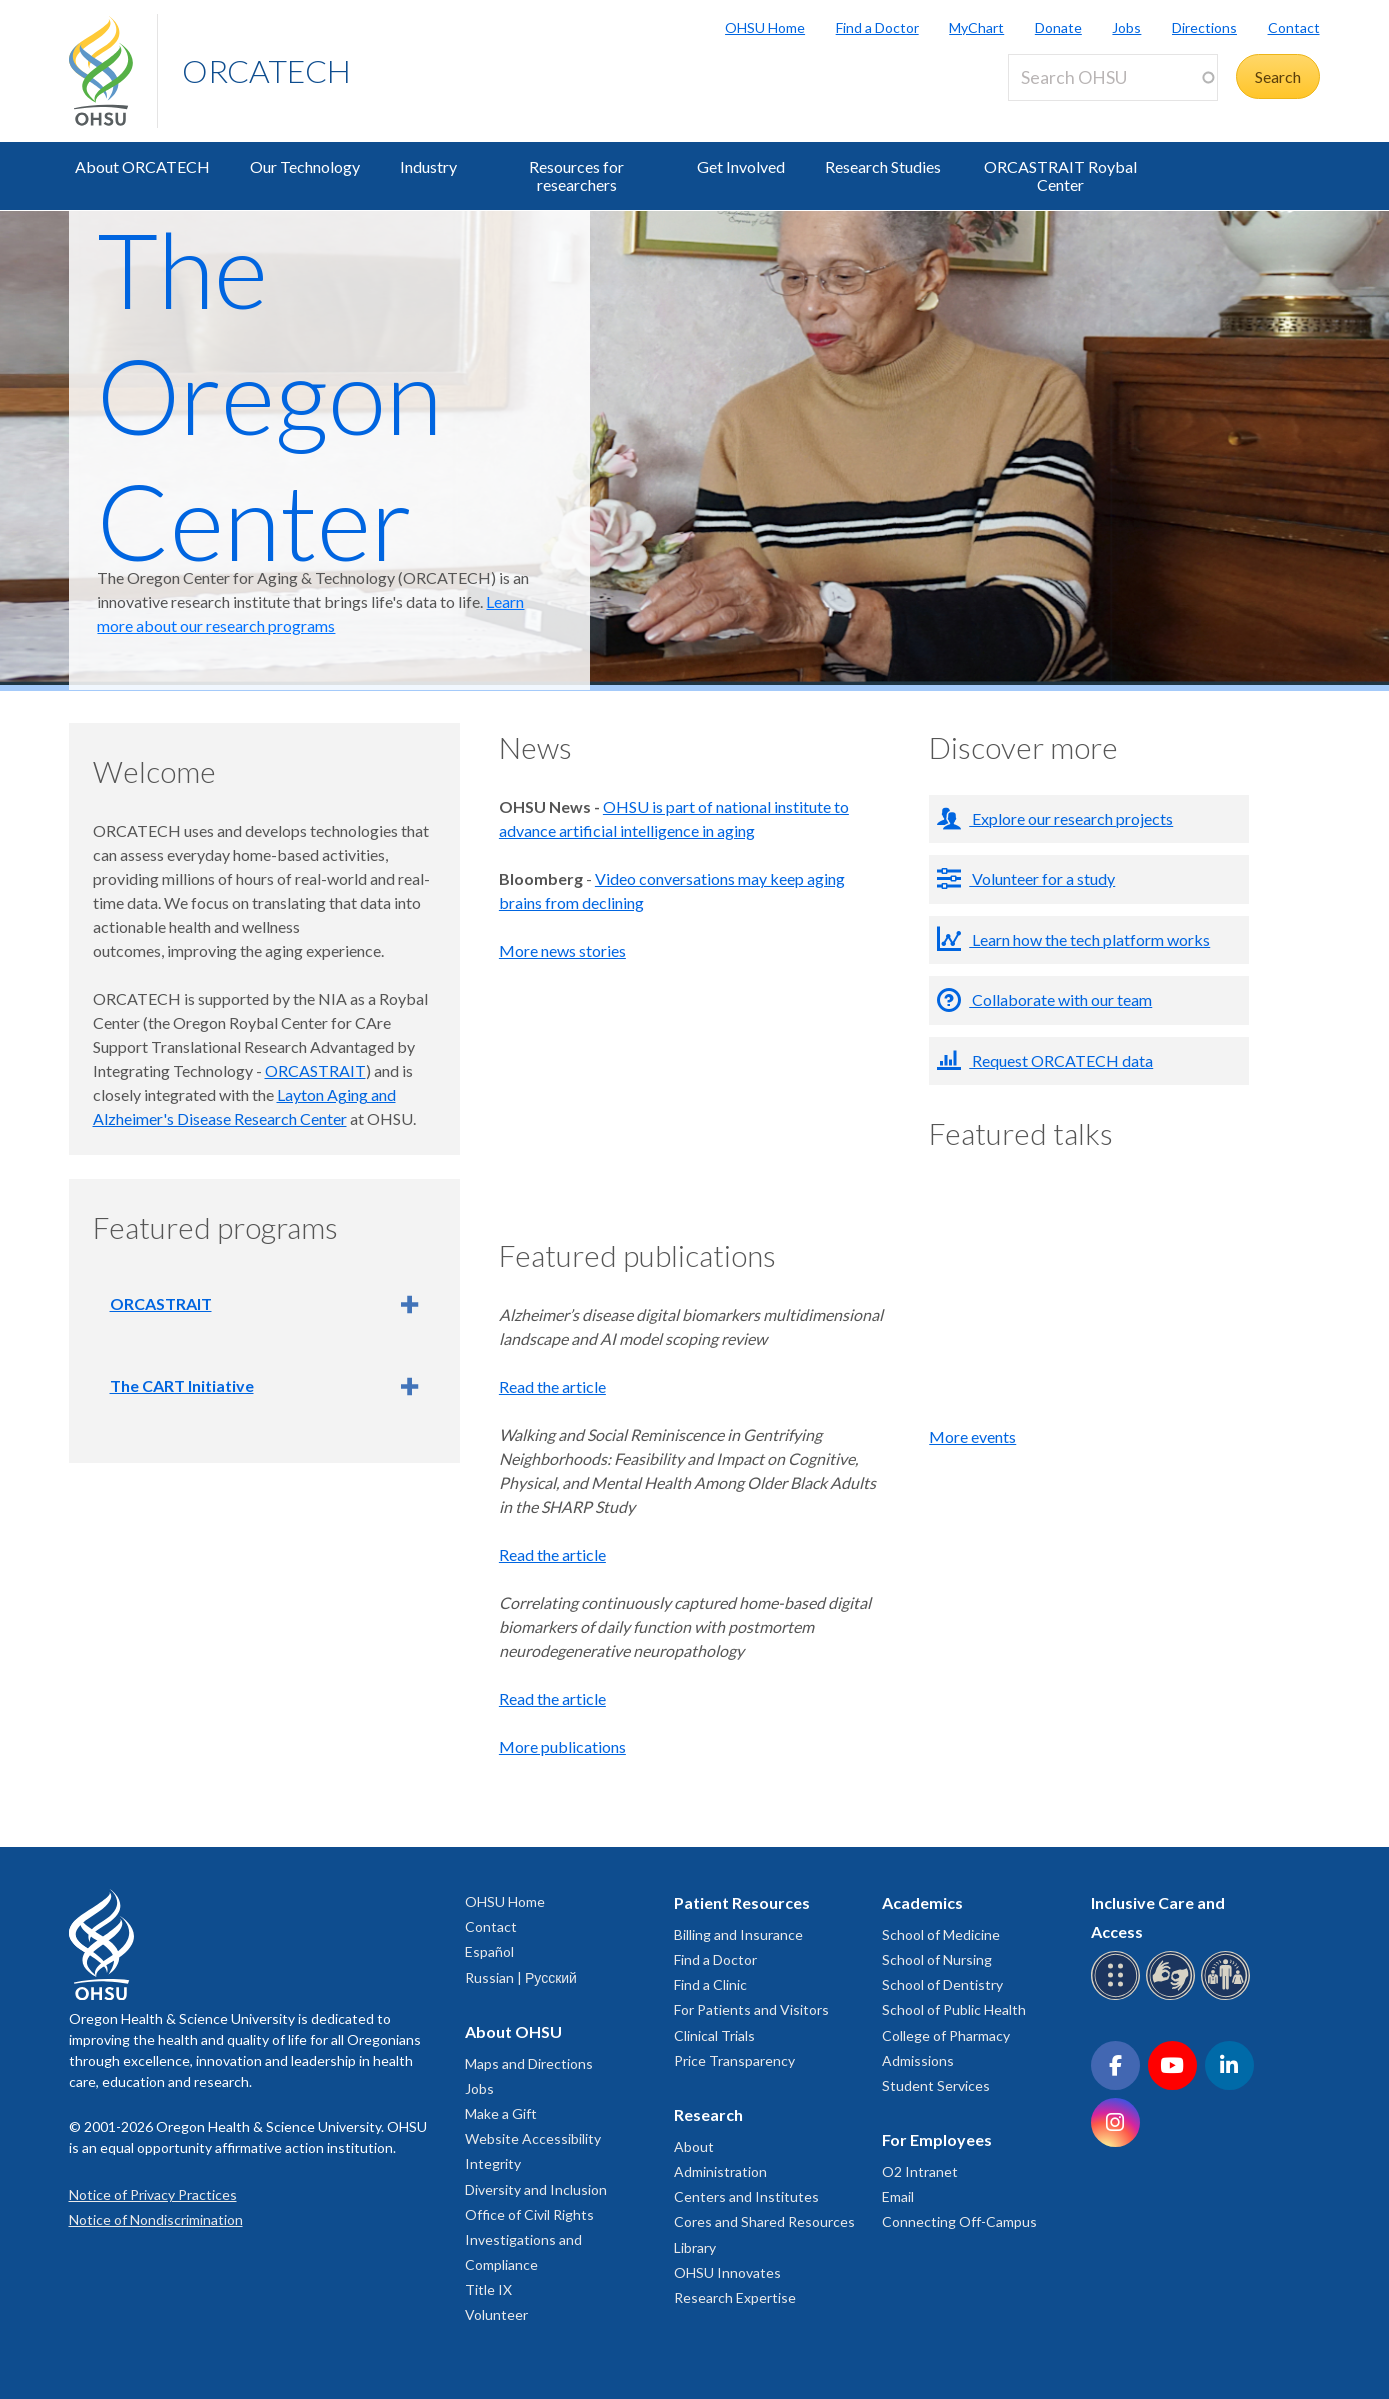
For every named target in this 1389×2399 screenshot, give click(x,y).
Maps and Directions (529, 2063)
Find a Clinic (710, 1984)
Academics (922, 1902)
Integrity (493, 2163)
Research (708, 2114)
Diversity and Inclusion (536, 2189)
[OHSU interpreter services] (1228, 1996)
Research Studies (883, 166)
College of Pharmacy (946, 2035)
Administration (720, 2171)
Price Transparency (734, 2060)
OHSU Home (765, 27)
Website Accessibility (533, 2138)
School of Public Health (954, 2009)
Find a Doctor (877, 27)
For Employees (937, 2139)
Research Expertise (735, 2297)
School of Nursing (937, 1959)
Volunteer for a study (1042, 878)
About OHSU (513, 2031)
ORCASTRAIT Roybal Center (1060, 175)
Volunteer (496, 2314)
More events (972, 1436)
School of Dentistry (942, 1984)
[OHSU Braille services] (1118, 1996)
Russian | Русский (521, 1977)
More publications (562, 1746)
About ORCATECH (142, 166)
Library (695, 2247)
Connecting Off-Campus (959, 2221)
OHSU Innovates (727, 2272)
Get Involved (741, 166)
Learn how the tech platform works (1089, 939)
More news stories (562, 950)
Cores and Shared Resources (764, 2221)
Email (898, 2196)
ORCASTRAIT (315, 1070)
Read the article (552, 1386)
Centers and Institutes (746, 2196)
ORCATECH (266, 70)
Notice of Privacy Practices (153, 2194)
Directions (1204, 27)
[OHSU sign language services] (1173, 1996)
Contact (1294, 27)
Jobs (1126, 27)
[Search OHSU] (1113, 77)
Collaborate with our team (1060, 999)
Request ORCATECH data (1061, 1060)
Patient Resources (742, 1902)
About (694, 2146)
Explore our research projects (1071, 818)
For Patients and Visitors (751, 2009)
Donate (1058, 27)
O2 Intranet (920, 2171)
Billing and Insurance (738, 1934)
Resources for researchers (576, 175)
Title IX (488, 2289)
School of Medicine (941, 1934)
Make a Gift (501, 2113)
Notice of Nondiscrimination (156, 2219)
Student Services (936, 2085)
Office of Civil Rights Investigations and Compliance (529, 2239)
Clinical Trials (714, 2035)
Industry (428, 166)
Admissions (918, 2060)
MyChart (976, 27)
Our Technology (305, 166)
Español (489, 1951)
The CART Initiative (182, 1385)
